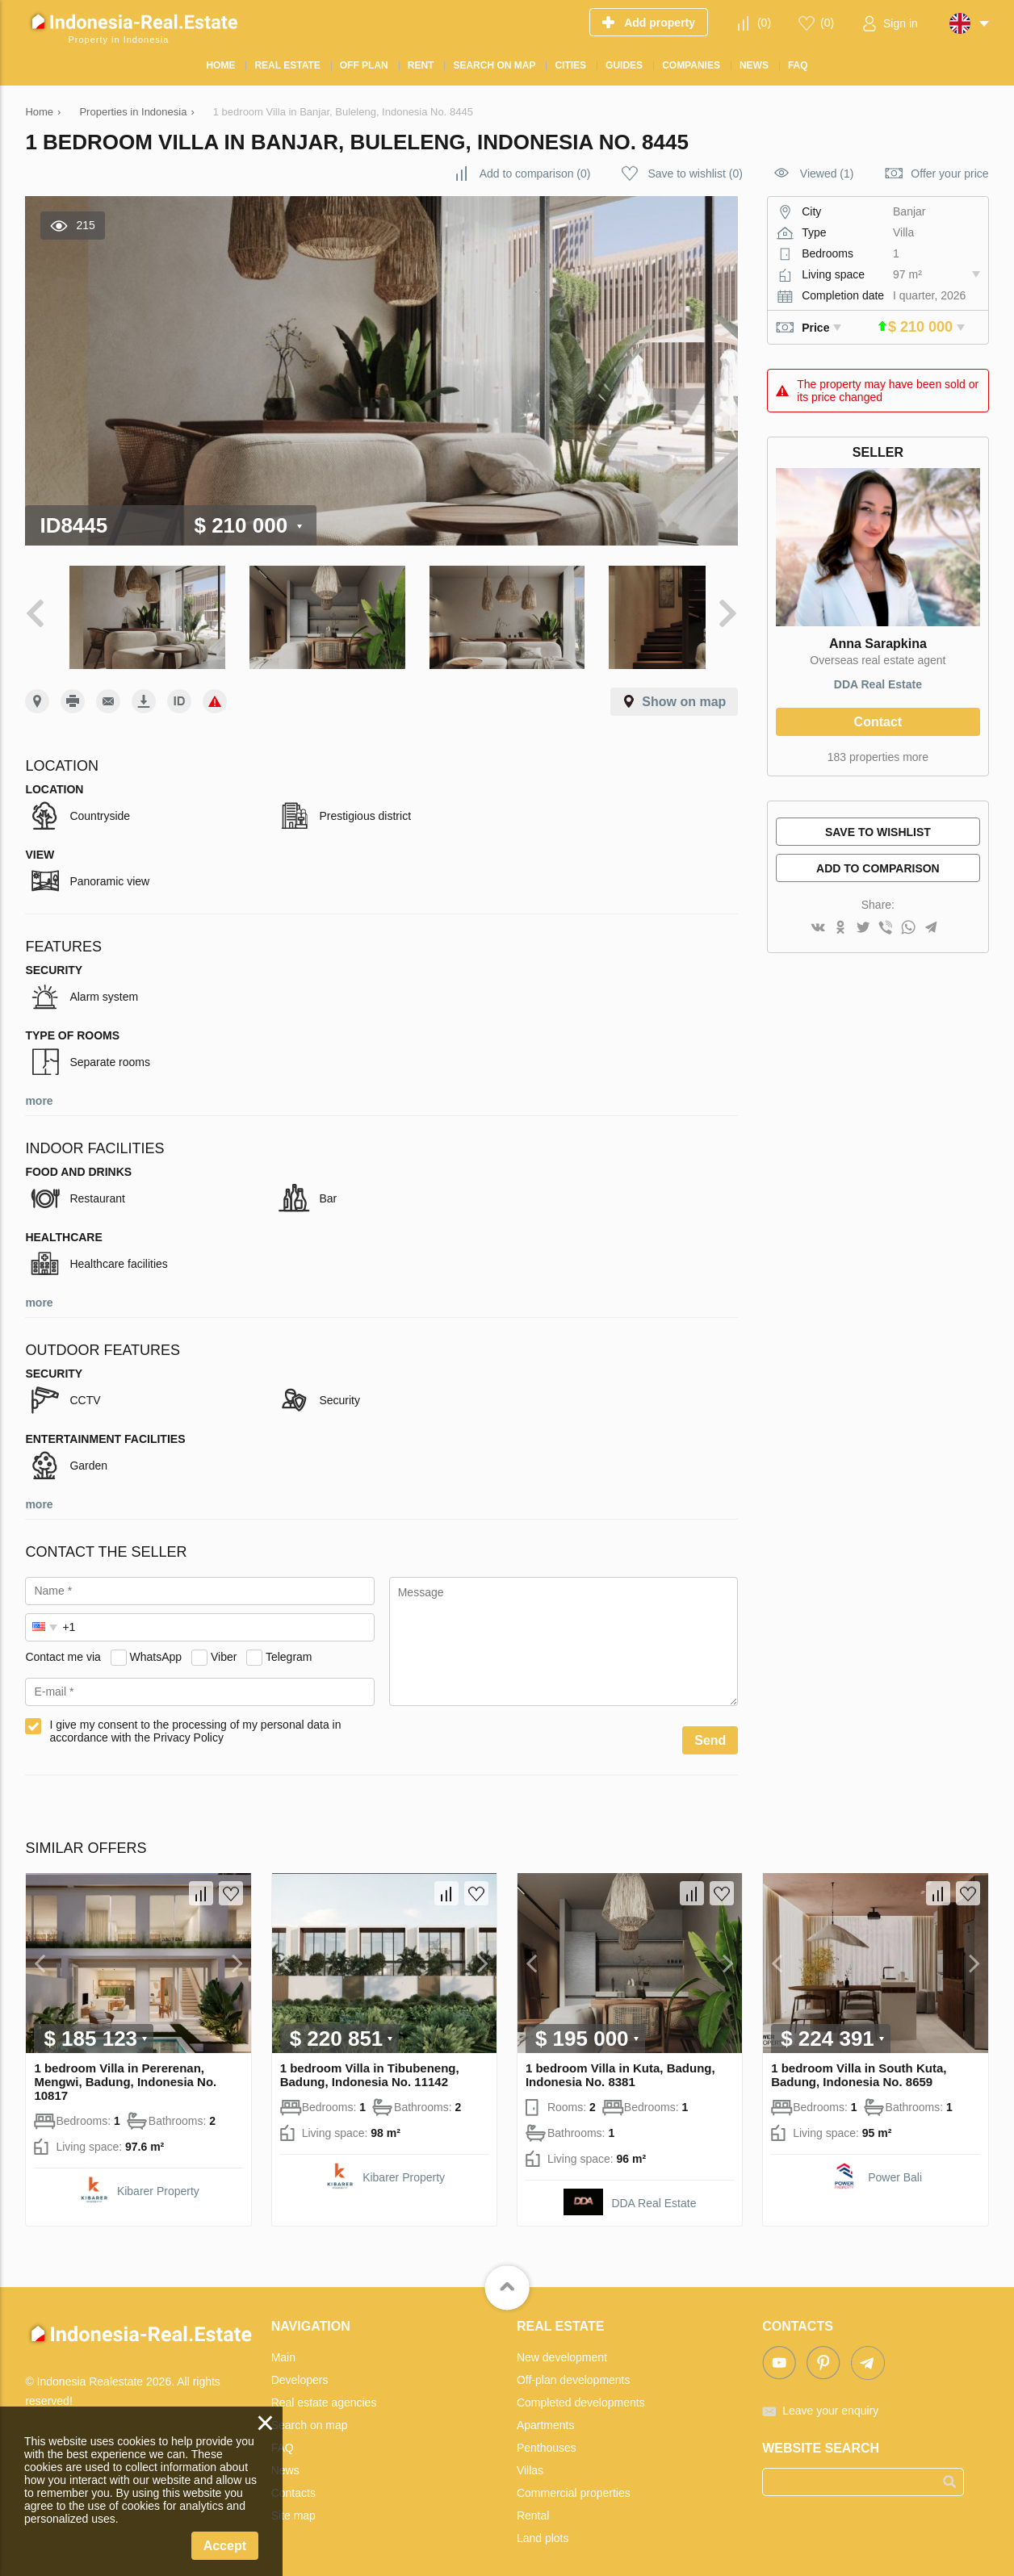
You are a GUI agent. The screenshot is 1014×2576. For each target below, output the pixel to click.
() (764, 22)
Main (283, 2345)
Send (710, 1728)
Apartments (546, 2413)
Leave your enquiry (830, 2398)
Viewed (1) (827, 173)
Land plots (543, 2526)
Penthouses (546, 2435)
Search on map (309, 2413)
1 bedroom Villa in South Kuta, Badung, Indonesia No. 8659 (858, 2062)
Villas (530, 2458)
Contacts (293, 2480)
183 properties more (878, 757)
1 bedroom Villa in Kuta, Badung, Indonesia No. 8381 (620, 2062)
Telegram (289, 1644)
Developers (300, 2367)
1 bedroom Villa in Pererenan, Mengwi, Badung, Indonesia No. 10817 (125, 2069)
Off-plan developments (574, 2367)
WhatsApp (156, 1644)
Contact (878, 722)
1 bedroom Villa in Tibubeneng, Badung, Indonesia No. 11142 (369, 2062)
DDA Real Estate (878, 684)
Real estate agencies (324, 2390)
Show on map (684, 689)
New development (562, 2345)
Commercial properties (574, 2480)
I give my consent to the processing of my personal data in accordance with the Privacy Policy (195, 1719)
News (285, 2458)
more (38, 1088)
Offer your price (949, 173)
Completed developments (581, 2390)
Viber (224, 1644)
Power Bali (895, 2165)
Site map (293, 2503)
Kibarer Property (158, 2178)
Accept (224, 2546)
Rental (533, 2503)
